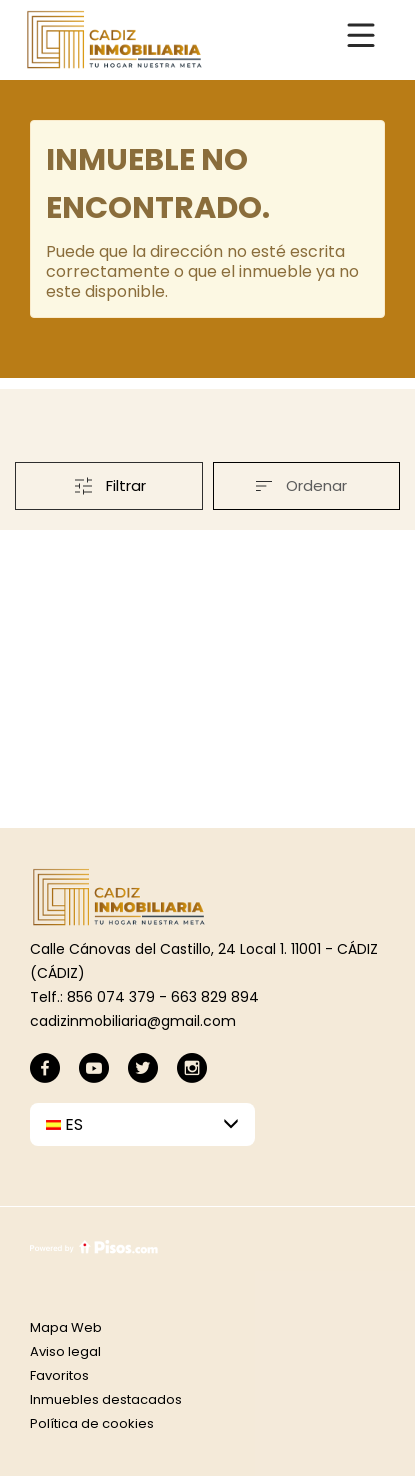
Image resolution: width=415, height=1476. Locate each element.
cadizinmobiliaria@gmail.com (133, 1021)
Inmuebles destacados (106, 1399)
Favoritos (59, 1375)
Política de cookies (92, 1423)
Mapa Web (66, 1327)
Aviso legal (65, 1351)
